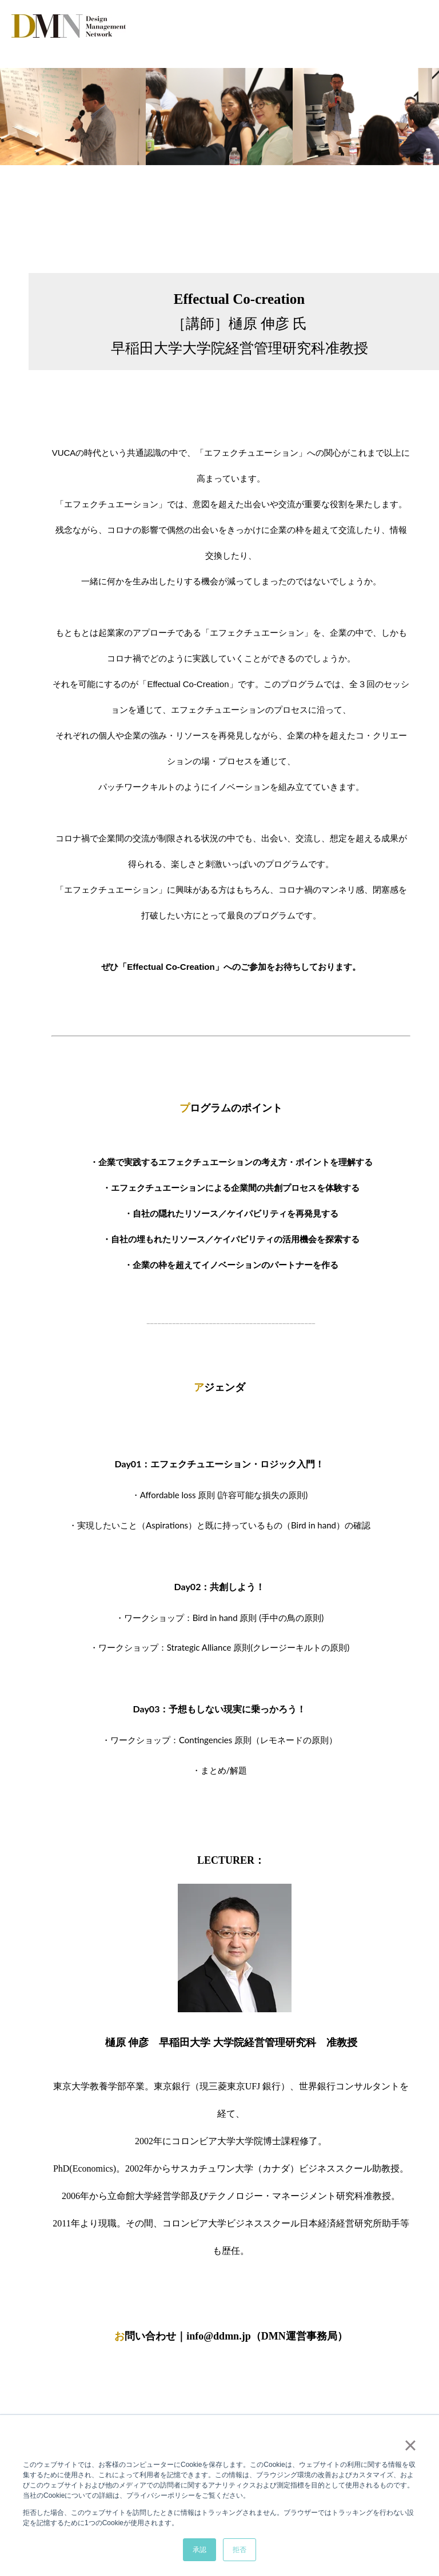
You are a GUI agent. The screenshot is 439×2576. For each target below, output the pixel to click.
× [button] (410, 2445)
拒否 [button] (239, 2550)
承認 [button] (199, 2550)
